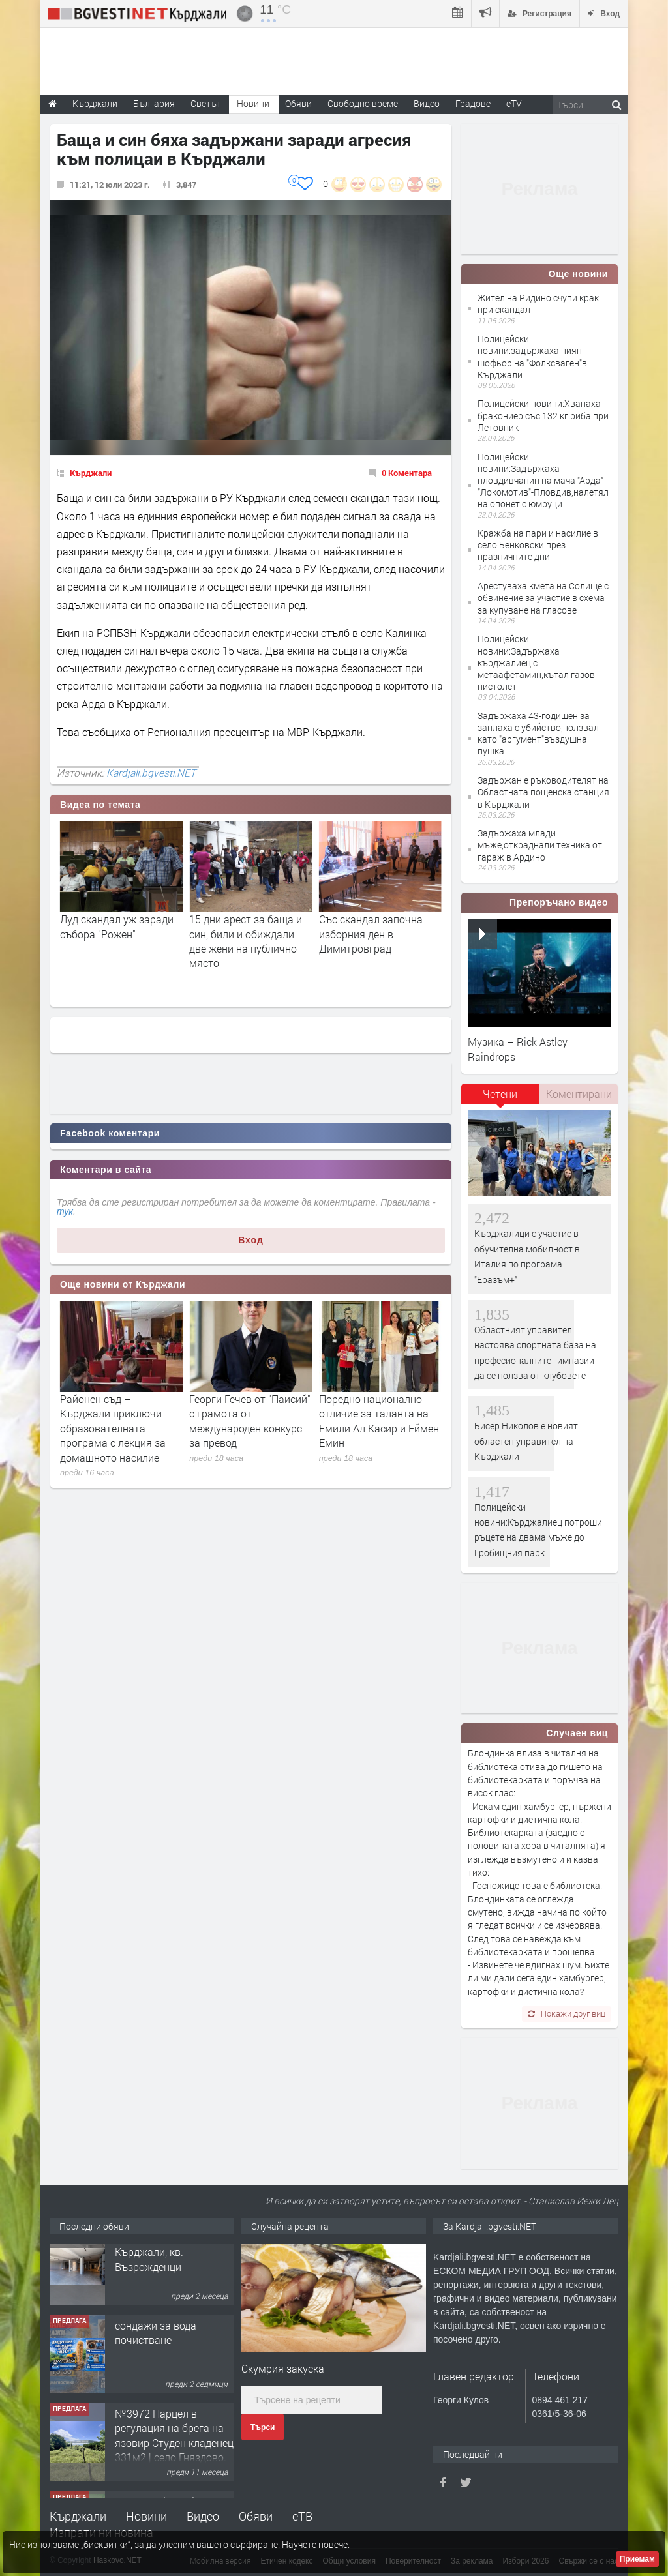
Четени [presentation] (500, 1094)
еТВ (302, 2516)
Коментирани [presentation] (579, 1094)
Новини (253, 103)
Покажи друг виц (566, 2013)
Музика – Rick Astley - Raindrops (520, 1049)
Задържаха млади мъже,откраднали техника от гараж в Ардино (540, 845)
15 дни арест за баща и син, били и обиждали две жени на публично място (375, 941)
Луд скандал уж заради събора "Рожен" (246, 926)
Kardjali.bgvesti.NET (151, 772)
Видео (203, 2516)
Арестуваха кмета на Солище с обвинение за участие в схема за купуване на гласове (543, 597)
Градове (473, 103)
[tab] (500, 1099)
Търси (262, 2427)
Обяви (256, 2516)
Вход (251, 1240)
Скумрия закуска (282, 2368)
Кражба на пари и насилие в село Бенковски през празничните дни (538, 545)
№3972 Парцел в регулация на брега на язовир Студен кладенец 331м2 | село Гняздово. (174, 2452)
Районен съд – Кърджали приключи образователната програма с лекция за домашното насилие (242, 1428)
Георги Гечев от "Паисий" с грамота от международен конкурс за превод (379, 1420)
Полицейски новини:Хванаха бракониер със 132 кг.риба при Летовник (543, 415)
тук (65, 1211)
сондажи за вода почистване (155, 2349)
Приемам (637, 2559)
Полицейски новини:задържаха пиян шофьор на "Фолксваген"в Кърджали (532, 357)
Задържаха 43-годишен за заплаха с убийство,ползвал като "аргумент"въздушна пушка (538, 733)
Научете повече (315, 2544)
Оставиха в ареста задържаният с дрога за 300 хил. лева (119, 933)
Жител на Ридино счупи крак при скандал (538, 303)
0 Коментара (407, 473)
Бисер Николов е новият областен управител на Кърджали (526, 1440)
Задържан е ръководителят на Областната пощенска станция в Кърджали (543, 792)
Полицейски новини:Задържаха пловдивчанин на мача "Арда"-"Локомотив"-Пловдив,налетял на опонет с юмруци (543, 481)
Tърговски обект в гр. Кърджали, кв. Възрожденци (167, 2268)
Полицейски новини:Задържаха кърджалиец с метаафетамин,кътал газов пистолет (536, 662)
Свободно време (362, 103)
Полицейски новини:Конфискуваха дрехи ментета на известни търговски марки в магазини (114, 1428)
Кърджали (91, 473)
